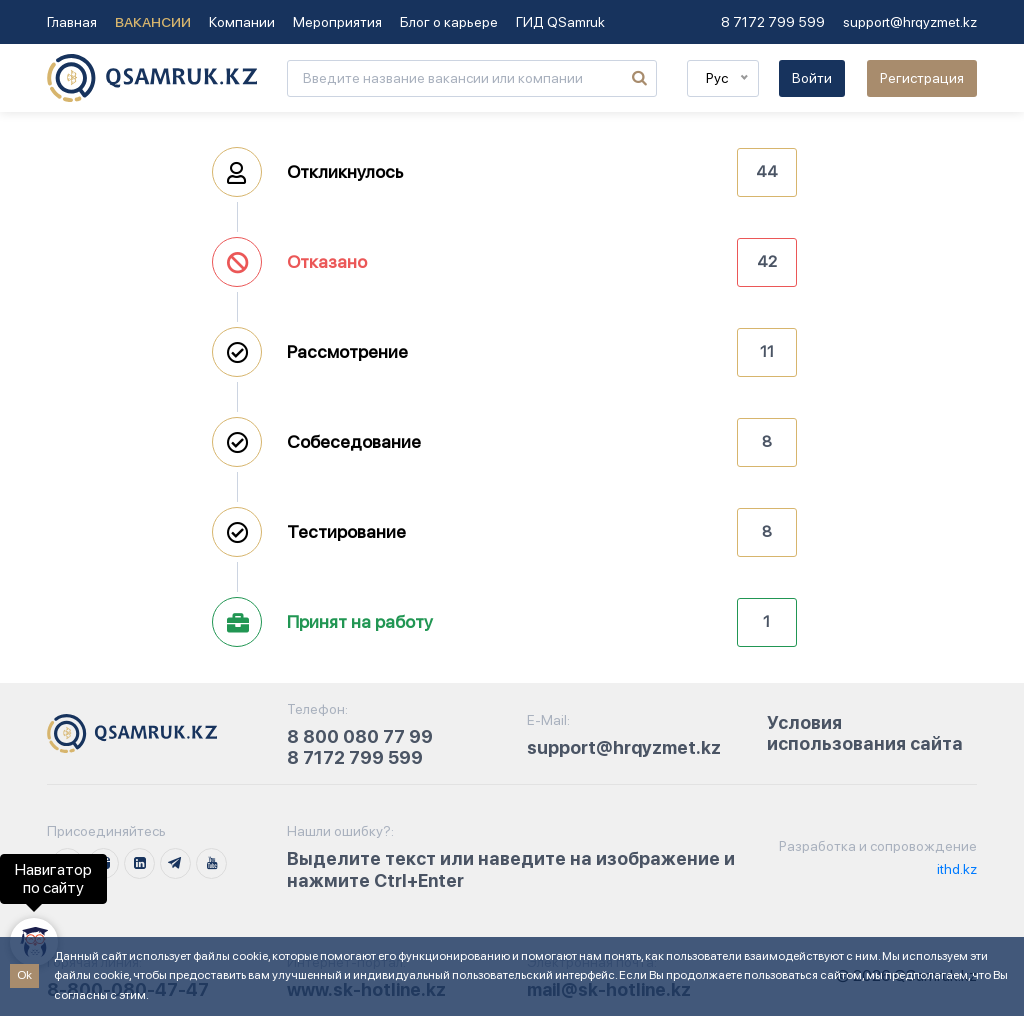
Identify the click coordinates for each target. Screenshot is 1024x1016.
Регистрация (922, 78)
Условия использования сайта (865, 733)
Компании (242, 22)
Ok (24, 975)
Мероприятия (337, 22)
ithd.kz (955, 869)
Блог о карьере (449, 22)
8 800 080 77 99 (360, 736)
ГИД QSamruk (560, 22)
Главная (72, 22)
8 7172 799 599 (773, 22)
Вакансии (153, 22)
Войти (812, 78)
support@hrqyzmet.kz (910, 22)
